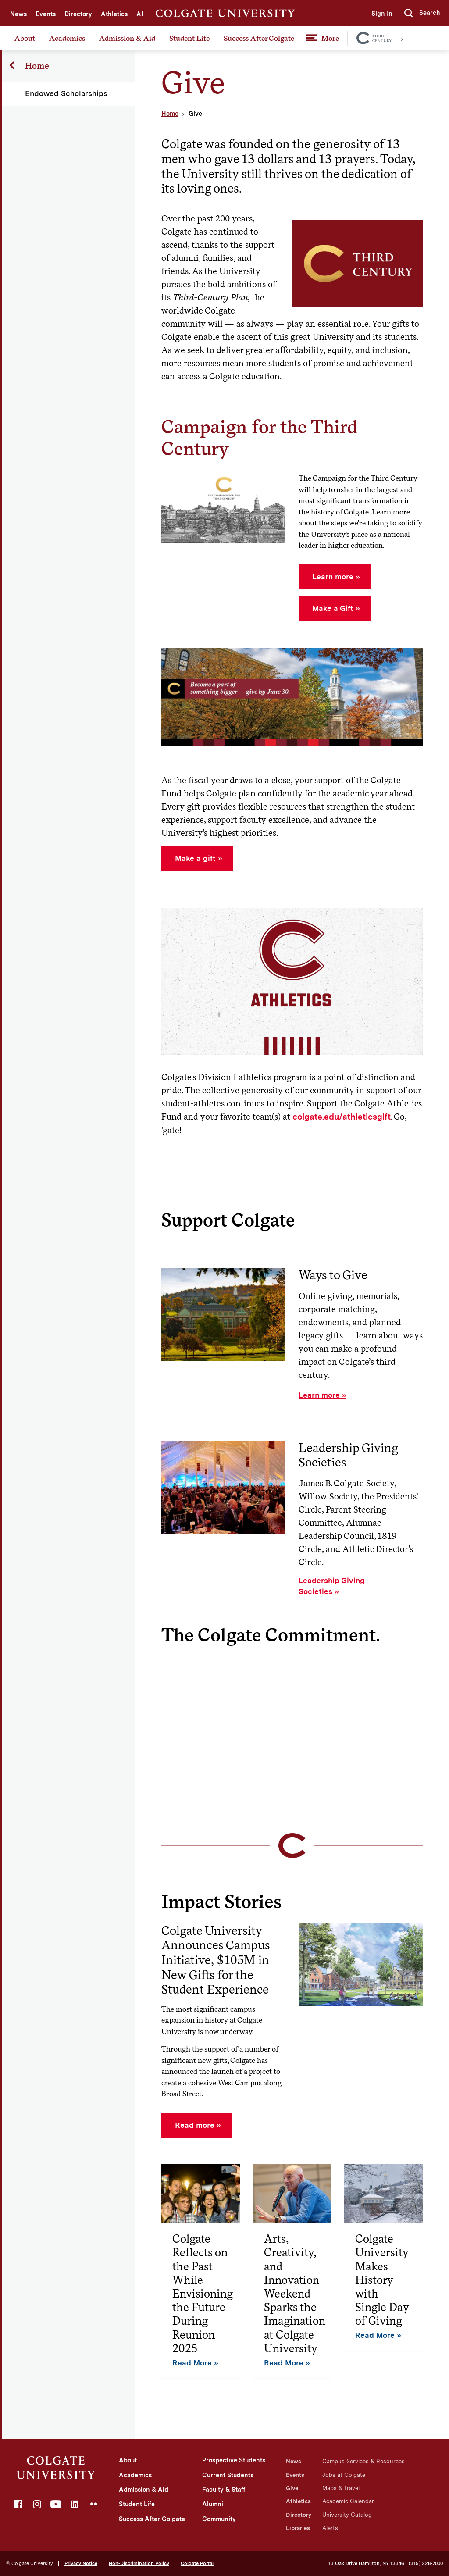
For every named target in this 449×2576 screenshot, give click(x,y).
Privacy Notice (80, 2563)
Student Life (189, 38)
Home (169, 113)
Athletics (114, 14)
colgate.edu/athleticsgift (341, 1117)
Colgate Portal (197, 2563)
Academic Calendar (348, 2501)
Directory (78, 14)
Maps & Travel (341, 2488)
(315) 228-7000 (426, 2563)
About (24, 38)
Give (292, 2488)
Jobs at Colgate (343, 2475)
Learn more (319, 1395)
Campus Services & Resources (363, 2461)
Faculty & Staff (223, 2489)
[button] (422, 13)
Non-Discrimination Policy (139, 2563)
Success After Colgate (259, 38)
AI (139, 14)
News (18, 14)
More (330, 38)
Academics (67, 38)
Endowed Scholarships (66, 93)
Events (46, 14)
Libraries (298, 2528)
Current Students (227, 2475)
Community (219, 2518)
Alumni (212, 2504)
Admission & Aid (127, 38)
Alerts (330, 2528)
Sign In (381, 13)
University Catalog (347, 2515)
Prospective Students (233, 2460)
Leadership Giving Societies (332, 1586)
